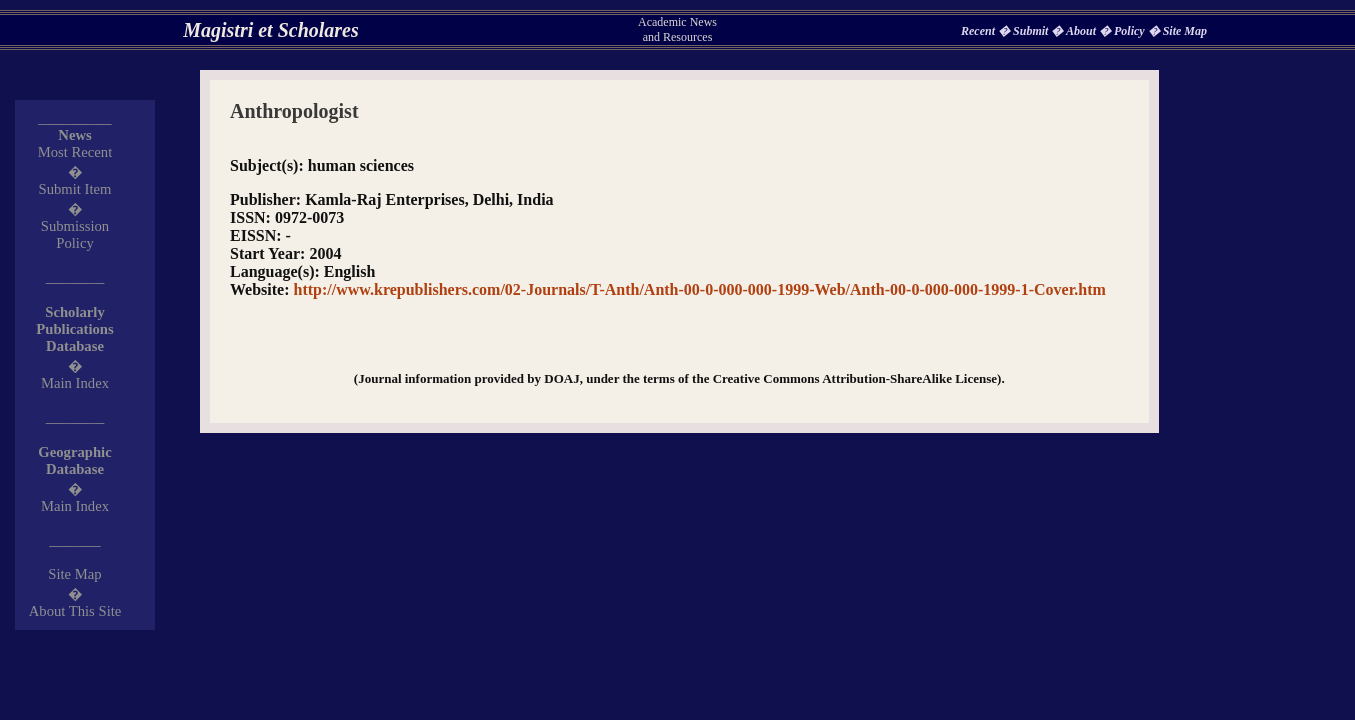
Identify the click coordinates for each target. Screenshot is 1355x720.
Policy (1131, 31)
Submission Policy (75, 234)
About (1082, 31)
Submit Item (75, 189)
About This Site (75, 611)
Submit (1032, 31)
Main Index (75, 383)
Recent (979, 31)
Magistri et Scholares (271, 30)
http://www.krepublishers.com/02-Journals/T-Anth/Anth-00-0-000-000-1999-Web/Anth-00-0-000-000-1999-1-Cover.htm (700, 289)
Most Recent (75, 152)
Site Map (1185, 31)
